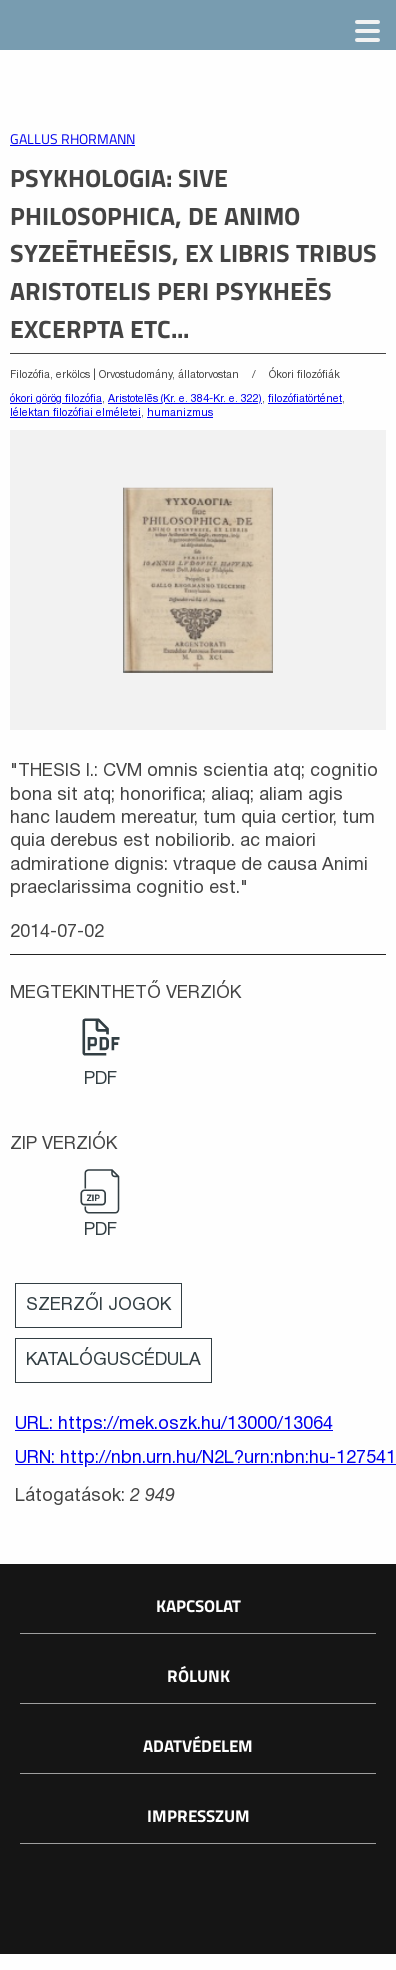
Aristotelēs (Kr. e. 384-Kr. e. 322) (185, 399)
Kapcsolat (198, 1606)
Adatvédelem (198, 1746)
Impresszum (198, 1816)
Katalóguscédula (113, 1360)
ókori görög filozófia (56, 399)
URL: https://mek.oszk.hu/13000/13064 (174, 1424)
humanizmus (180, 413)
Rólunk (198, 1676)
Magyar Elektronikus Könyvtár (156, 30)
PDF (100, 1079)
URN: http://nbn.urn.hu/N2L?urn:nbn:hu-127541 (200, 1458)
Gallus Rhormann (72, 139)
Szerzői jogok (98, 1305)
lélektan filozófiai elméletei (75, 413)
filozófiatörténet (305, 399)
